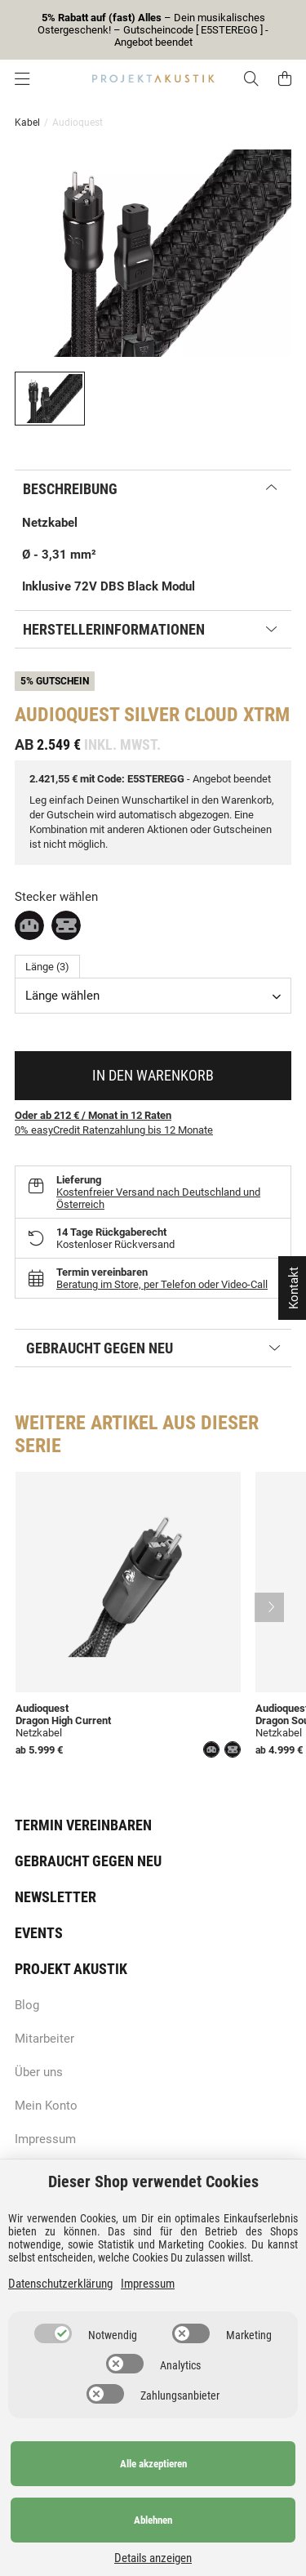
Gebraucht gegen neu (88, 1861)
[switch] (53, 2333)
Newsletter (55, 1896)
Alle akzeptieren (153, 2464)
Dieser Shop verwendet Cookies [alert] (153, 2181)
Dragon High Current (63, 1720)
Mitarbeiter (44, 2038)
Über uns (39, 2072)
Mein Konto (46, 2105)
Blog (27, 2005)
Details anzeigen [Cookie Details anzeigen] (153, 2558)
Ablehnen (153, 2520)
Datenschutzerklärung (60, 2283)
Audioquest (42, 1708)
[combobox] (153, 996)
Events (39, 1932)
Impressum (45, 2139)
